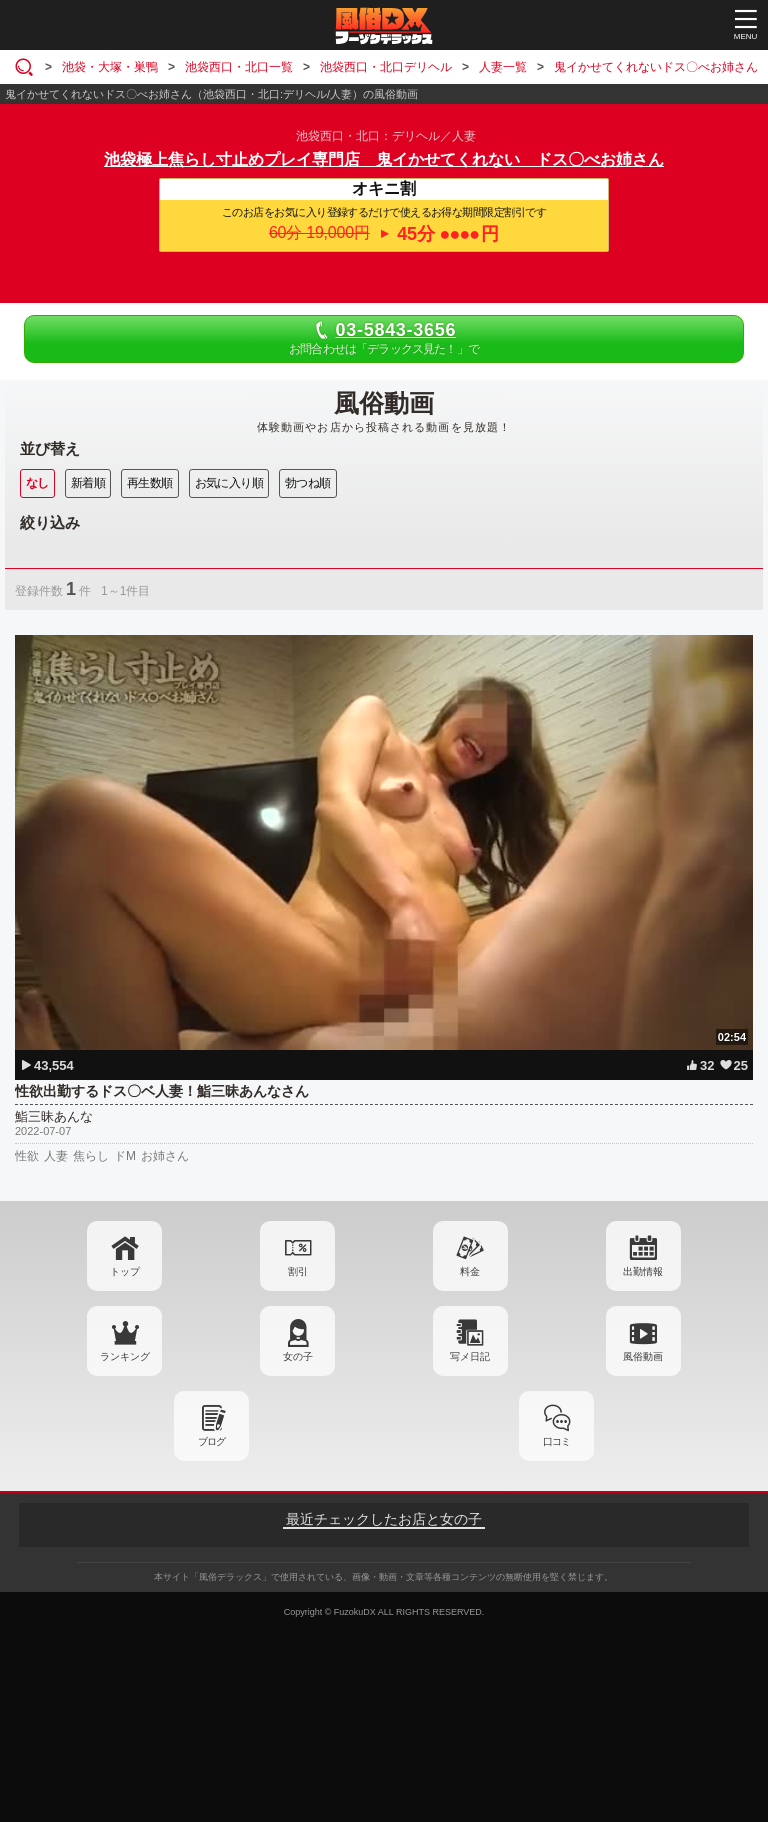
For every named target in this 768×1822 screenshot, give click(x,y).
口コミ (556, 1441)
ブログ (211, 1441)
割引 (298, 1271)
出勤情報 (643, 1271)
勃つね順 (308, 483)
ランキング (125, 1356)
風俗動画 (643, 1356)
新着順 (88, 483)
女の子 (298, 1356)
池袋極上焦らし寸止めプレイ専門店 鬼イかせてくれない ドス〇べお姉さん (384, 159)
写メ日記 (470, 1356)
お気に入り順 (229, 483)
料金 (470, 1271)
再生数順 (150, 483)
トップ (125, 1271)
